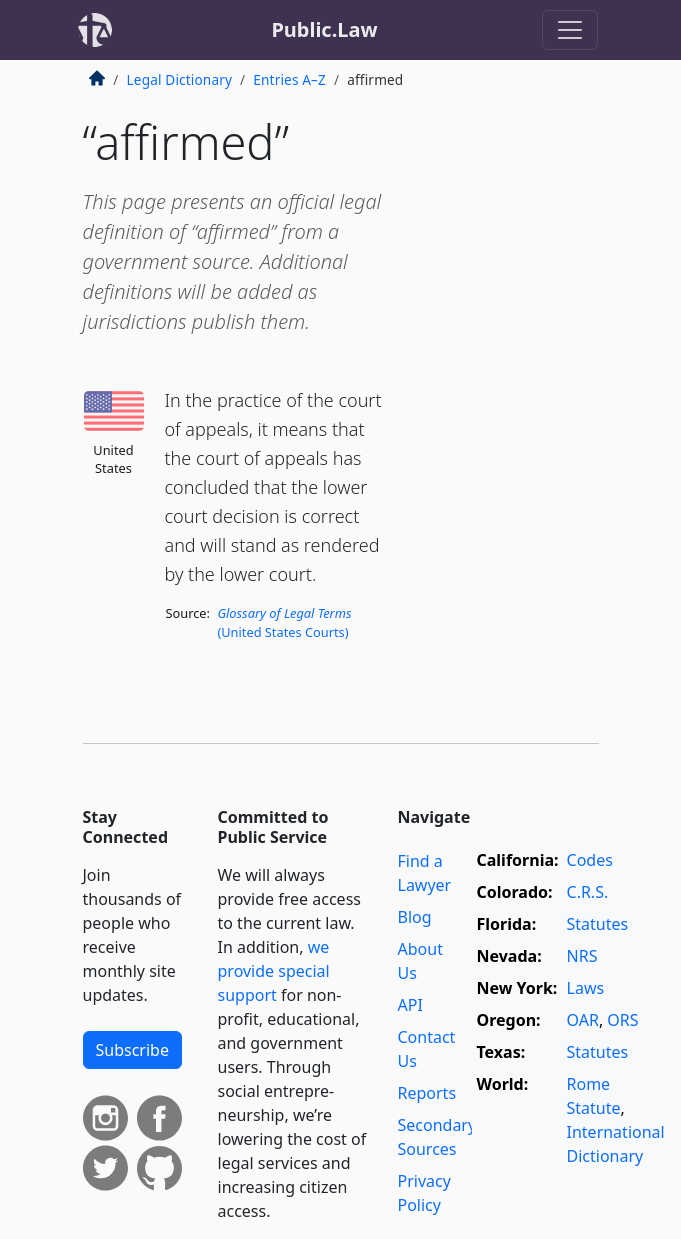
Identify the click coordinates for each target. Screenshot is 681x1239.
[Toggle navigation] (570, 30)
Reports (427, 1093)
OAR (583, 1020)
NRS (582, 956)
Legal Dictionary (180, 79)
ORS (622, 1020)
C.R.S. (588, 892)
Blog (415, 917)
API (410, 1005)
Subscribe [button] (132, 1050)
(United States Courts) (284, 622)
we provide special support (274, 971)
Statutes (598, 924)
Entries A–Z (289, 79)
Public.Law (324, 29)
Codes (590, 860)
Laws (586, 988)
